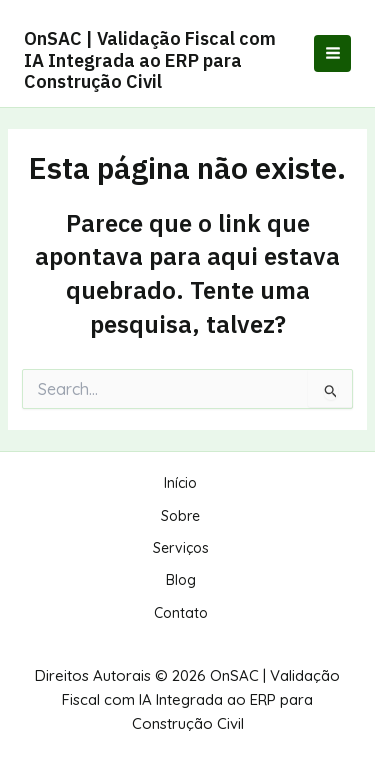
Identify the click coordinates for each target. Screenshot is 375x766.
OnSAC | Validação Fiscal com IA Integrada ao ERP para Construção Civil (150, 60)
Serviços (181, 548)
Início (180, 483)
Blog (181, 580)
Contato (181, 613)
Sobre (180, 516)
